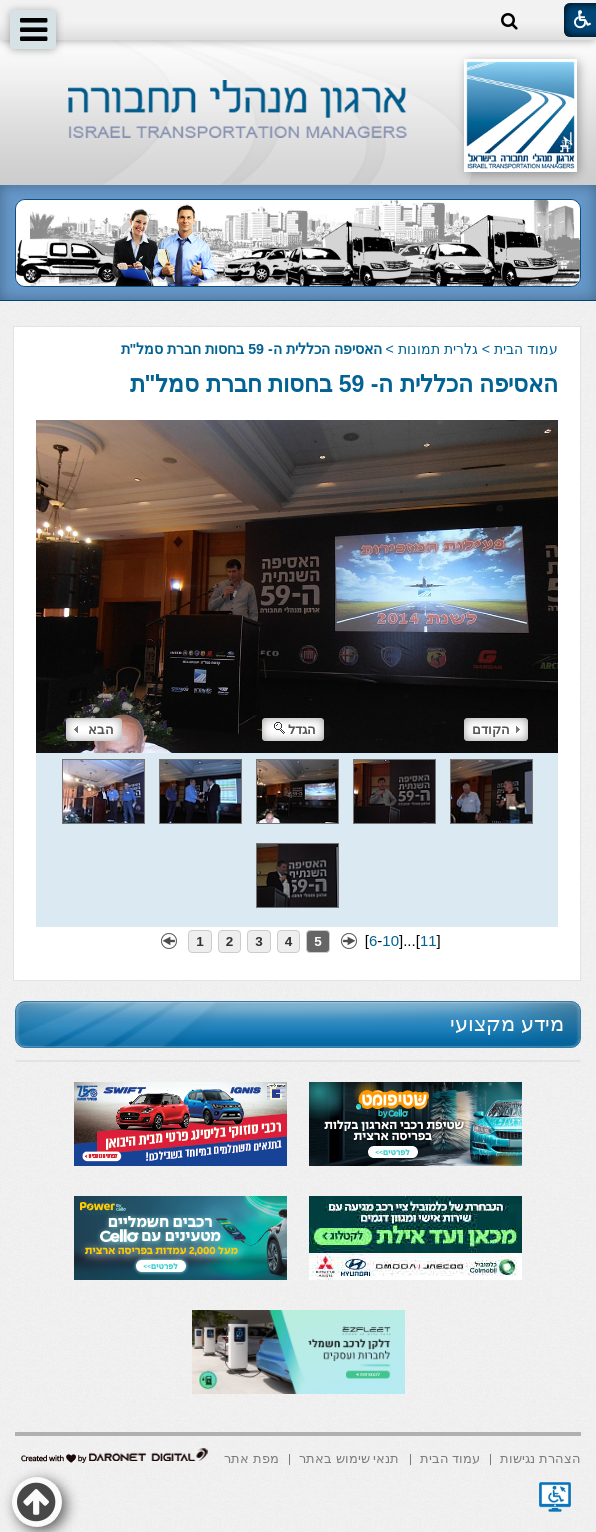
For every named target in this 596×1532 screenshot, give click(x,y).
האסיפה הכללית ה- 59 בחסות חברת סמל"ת (344, 384)
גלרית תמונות (438, 349)
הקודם (496, 729)
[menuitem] (540, 1457)
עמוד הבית (526, 349)
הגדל (295, 729)
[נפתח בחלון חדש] (555, 1497)
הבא (94, 729)
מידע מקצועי (507, 1023)
